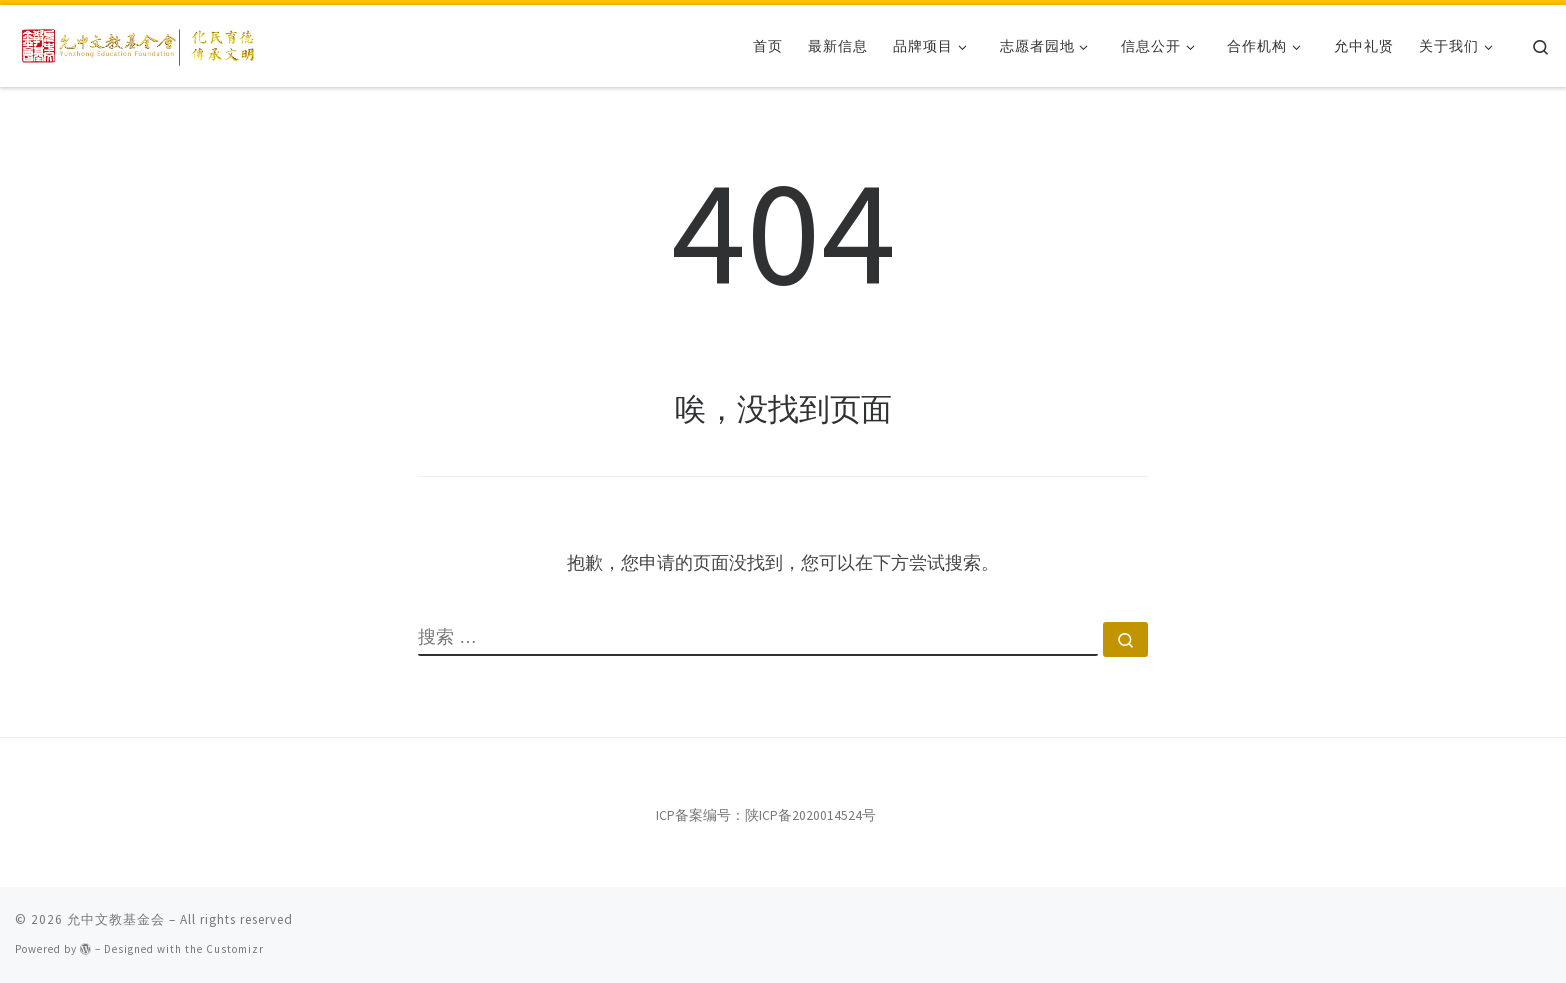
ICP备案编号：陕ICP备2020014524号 (766, 815)
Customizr (235, 949)
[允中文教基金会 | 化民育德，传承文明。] (140, 42)
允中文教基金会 (116, 919)
